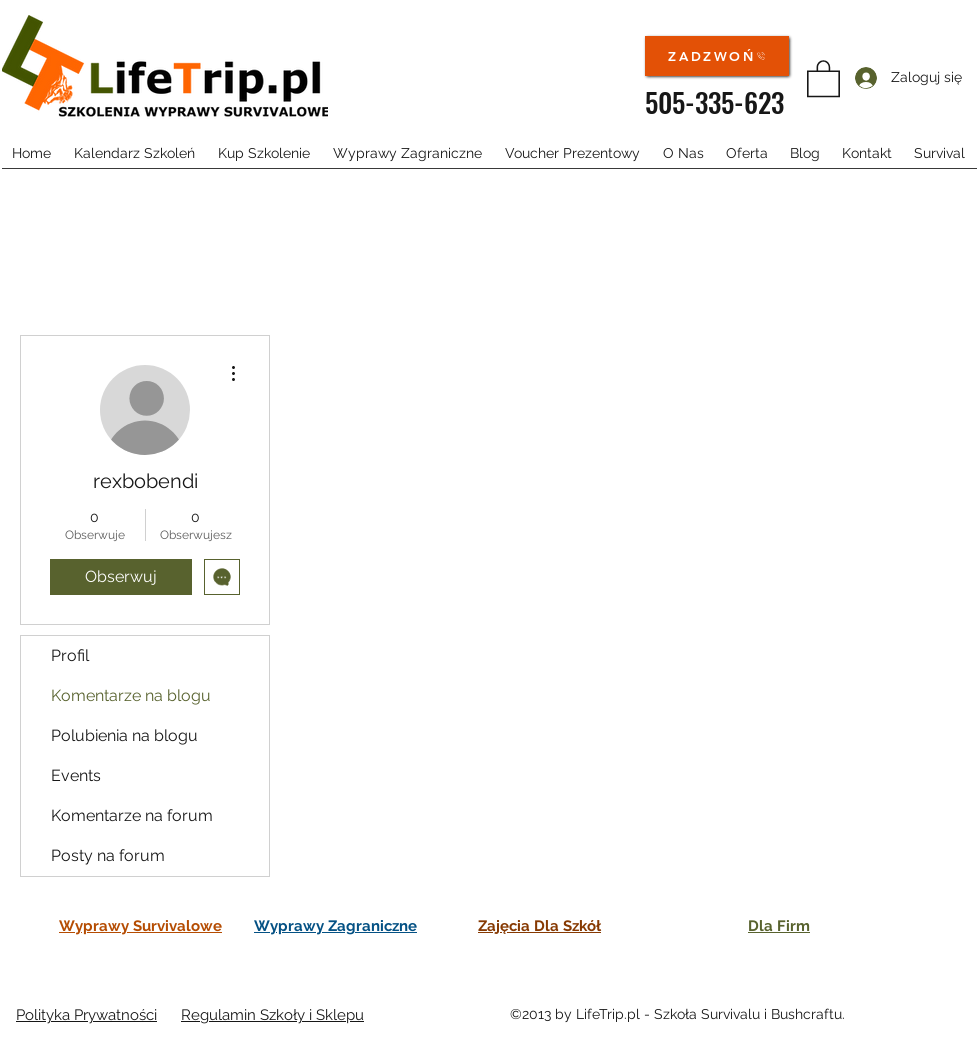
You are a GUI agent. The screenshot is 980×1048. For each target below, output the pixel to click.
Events (76, 775)
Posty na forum (108, 855)
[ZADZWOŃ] (717, 56)
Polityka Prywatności (86, 1015)
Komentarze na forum (132, 815)
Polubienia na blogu (124, 735)
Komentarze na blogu (131, 695)
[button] (823, 77)
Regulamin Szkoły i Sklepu (272, 1015)
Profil (70, 655)
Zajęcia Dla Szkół (539, 926)
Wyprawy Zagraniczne (335, 926)
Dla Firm (779, 926)
